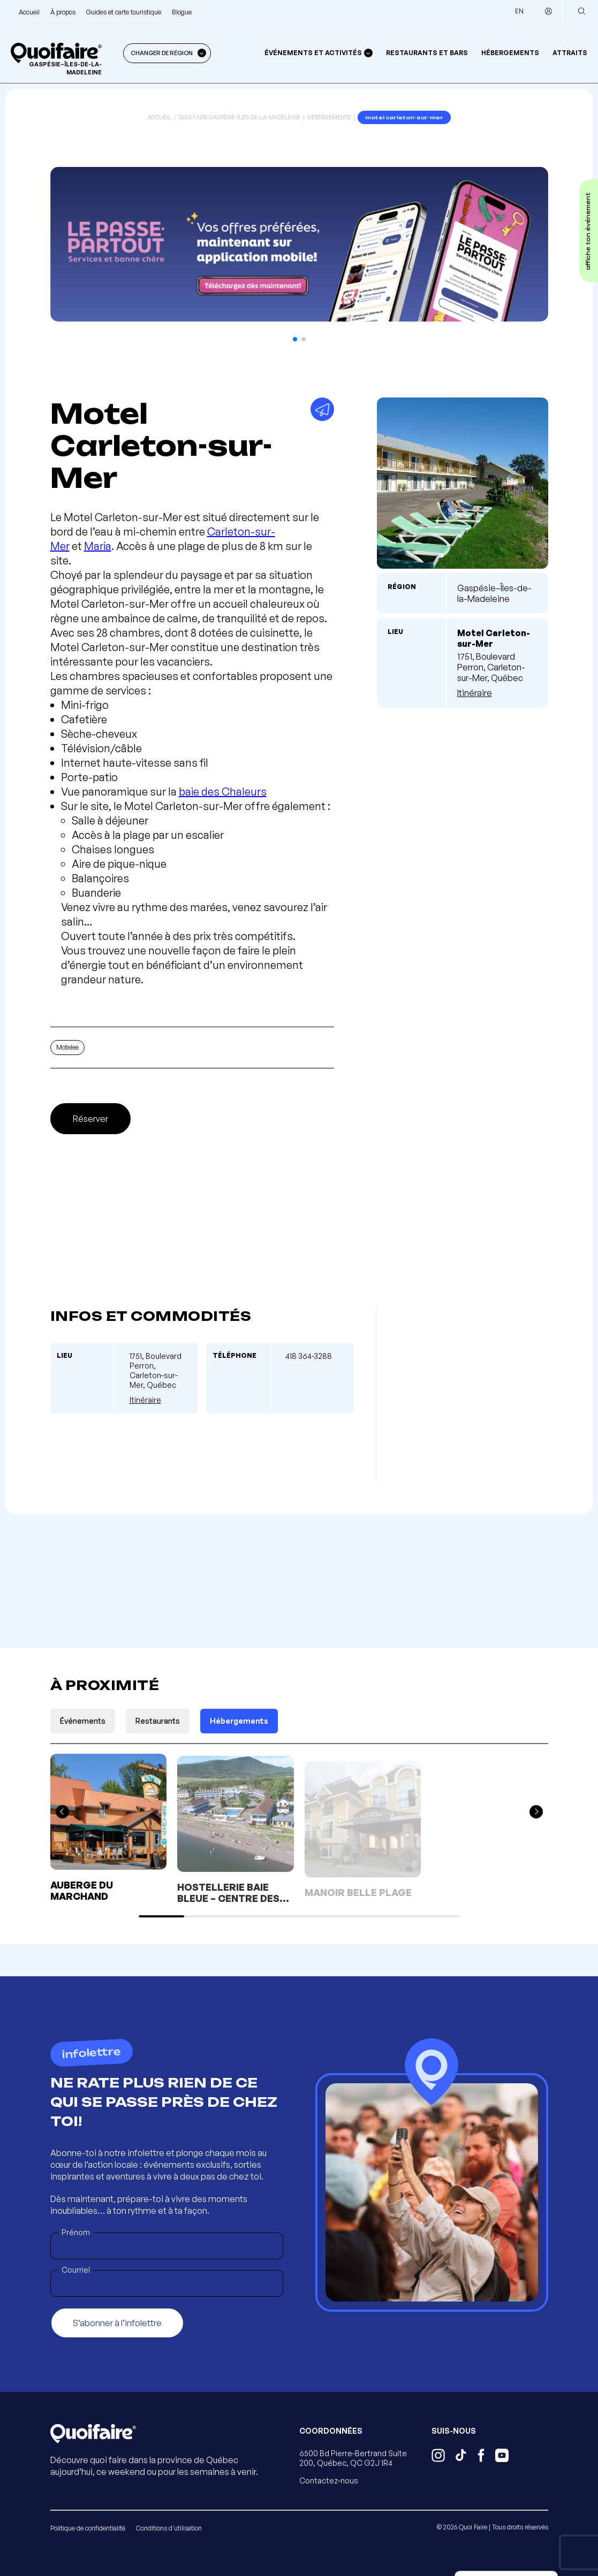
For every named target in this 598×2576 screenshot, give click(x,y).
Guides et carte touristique (123, 12)
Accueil (29, 12)
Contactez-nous (328, 2480)
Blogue (182, 12)
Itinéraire (474, 692)
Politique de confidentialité (87, 2528)
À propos (62, 12)
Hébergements (510, 53)
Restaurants (157, 1720)
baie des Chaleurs (223, 791)
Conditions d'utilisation (169, 2528)
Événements (82, 1720)
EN (519, 11)
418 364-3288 (308, 1355)
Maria (97, 546)
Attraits (569, 53)
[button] (295, 339)
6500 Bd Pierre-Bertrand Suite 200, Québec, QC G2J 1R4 (353, 2458)
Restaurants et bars (427, 53)
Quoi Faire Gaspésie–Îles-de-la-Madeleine (239, 117)
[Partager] (322, 409)
